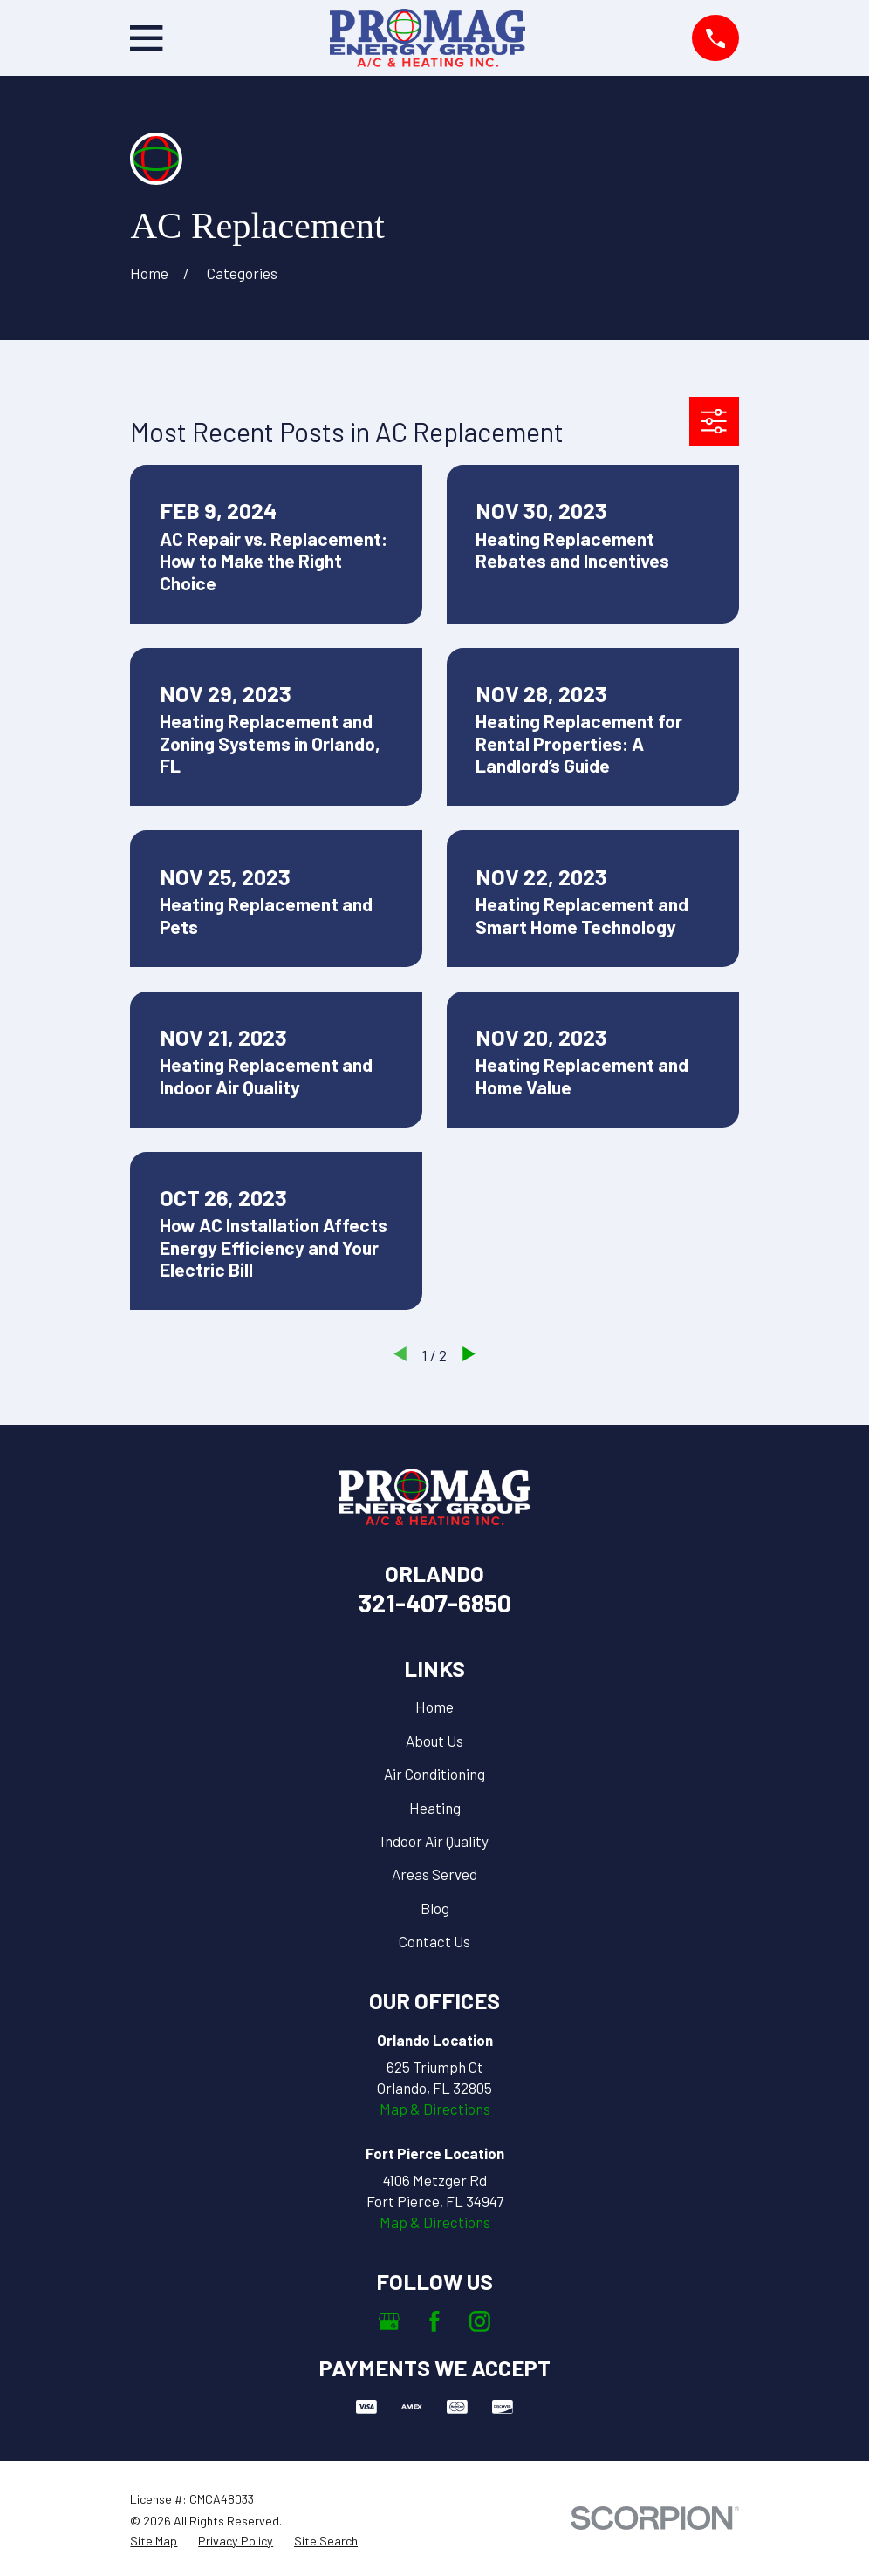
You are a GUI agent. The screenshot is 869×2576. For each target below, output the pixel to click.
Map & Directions (435, 2108)
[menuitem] (153, 2541)
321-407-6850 (435, 1602)
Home (434, 1706)
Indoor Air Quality (434, 1841)
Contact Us (434, 1941)
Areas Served (434, 1874)
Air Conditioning (434, 1773)
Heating (435, 1807)
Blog (435, 1908)
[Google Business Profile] (389, 2321)
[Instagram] (479, 2321)
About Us (434, 1740)
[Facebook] (434, 2321)
